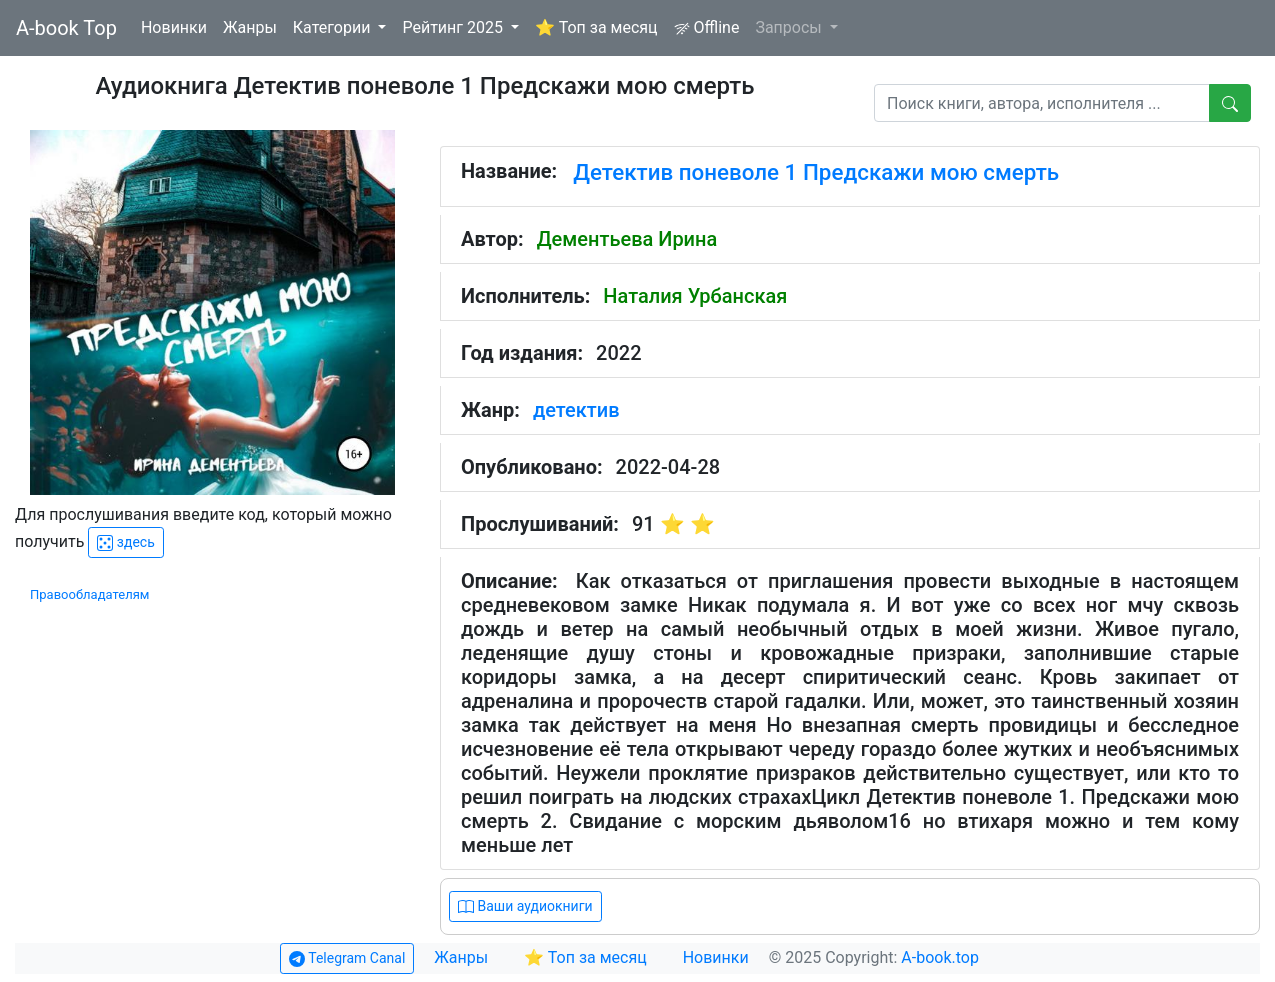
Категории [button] (334, 27)
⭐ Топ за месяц (596, 27)
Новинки (174, 27)
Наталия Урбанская (695, 296)
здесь (125, 542)
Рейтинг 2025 (454, 27)
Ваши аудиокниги (525, 906)
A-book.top (940, 957)
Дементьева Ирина (627, 239)
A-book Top (66, 28)
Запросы (790, 27)
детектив (576, 410)
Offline (707, 27)
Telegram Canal (347, 958)
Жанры (250, 27)
